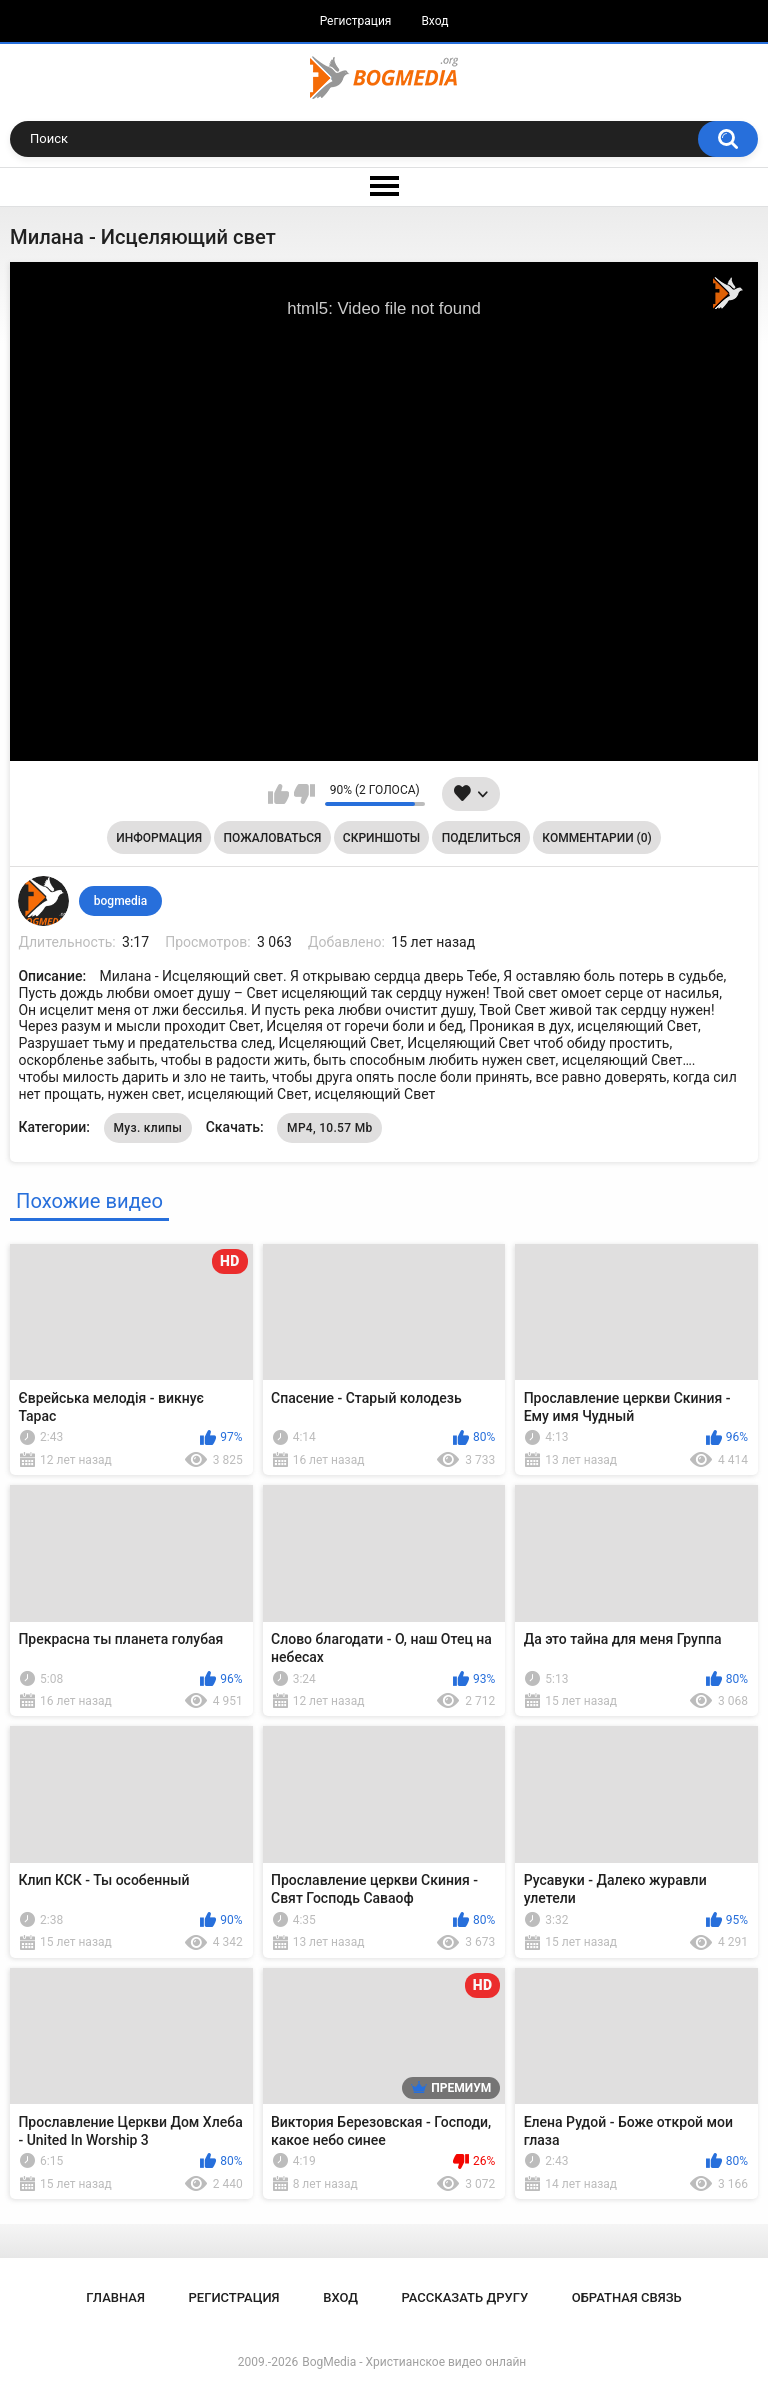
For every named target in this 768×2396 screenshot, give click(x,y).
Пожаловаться (273, 838)
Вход (434, 21)
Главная (115, 2297)
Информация (159, 838)
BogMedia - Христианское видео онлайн (414, 2362)
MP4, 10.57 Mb (329, 1128)
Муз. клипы (148, 1128)
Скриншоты (381, 838)
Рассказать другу (465, 2297)
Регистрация (356, 21)
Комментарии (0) (596, 838)
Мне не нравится (304, 794)
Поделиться (481, 838)
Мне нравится (278, 794)
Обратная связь (627, 2297)
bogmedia (121, 901)
